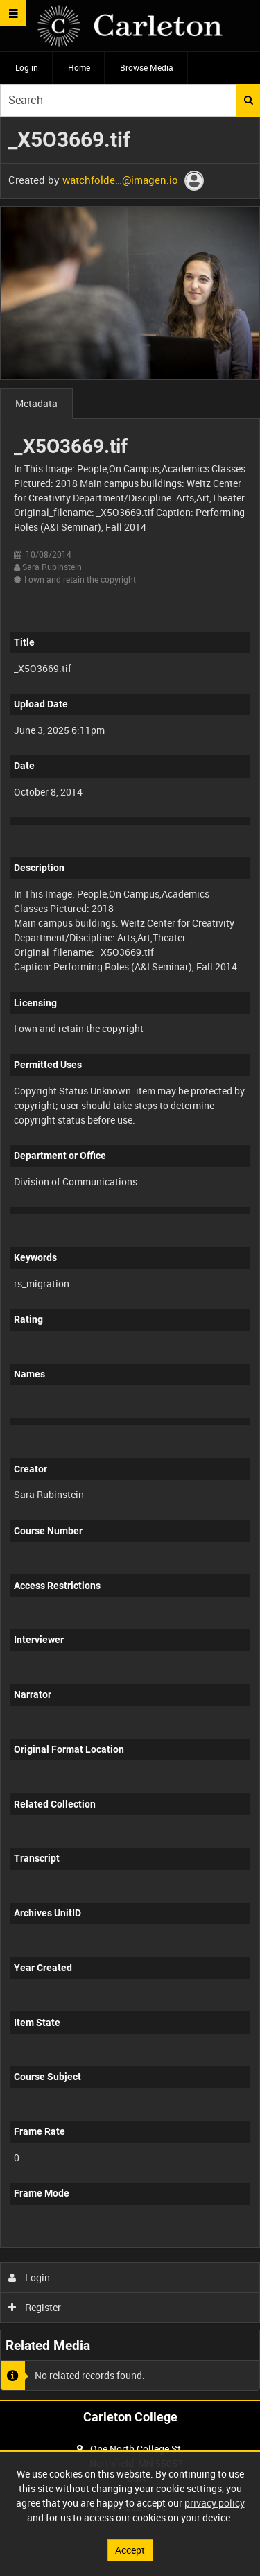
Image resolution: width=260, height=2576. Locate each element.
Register (35, 2307)
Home (79, 67)
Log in (26, 67)
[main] (130, 1258)
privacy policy (214, 2502)
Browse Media (146, 67)
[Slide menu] (13, 13)
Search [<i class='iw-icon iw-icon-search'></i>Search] (248, 100)
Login (29, 2277)
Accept (130, 2550)
